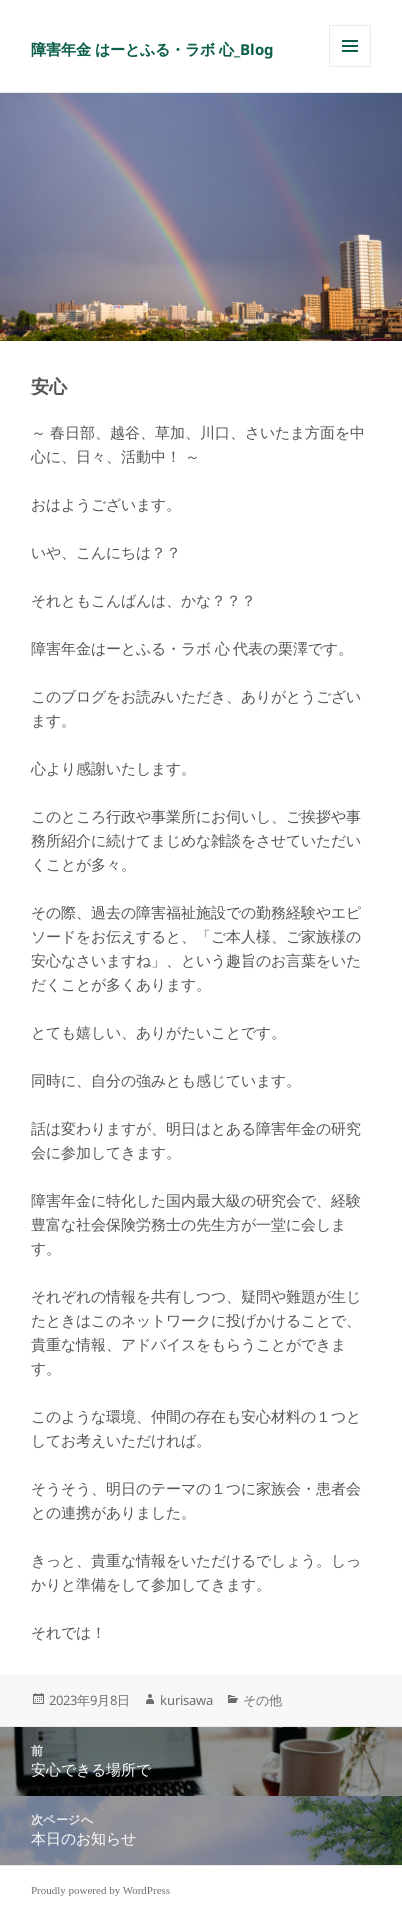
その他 (262, 1700)
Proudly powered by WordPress (100, 1890)
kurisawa (186, 1700)
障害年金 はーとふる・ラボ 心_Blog (152, 49)
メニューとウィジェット (350, 66)
